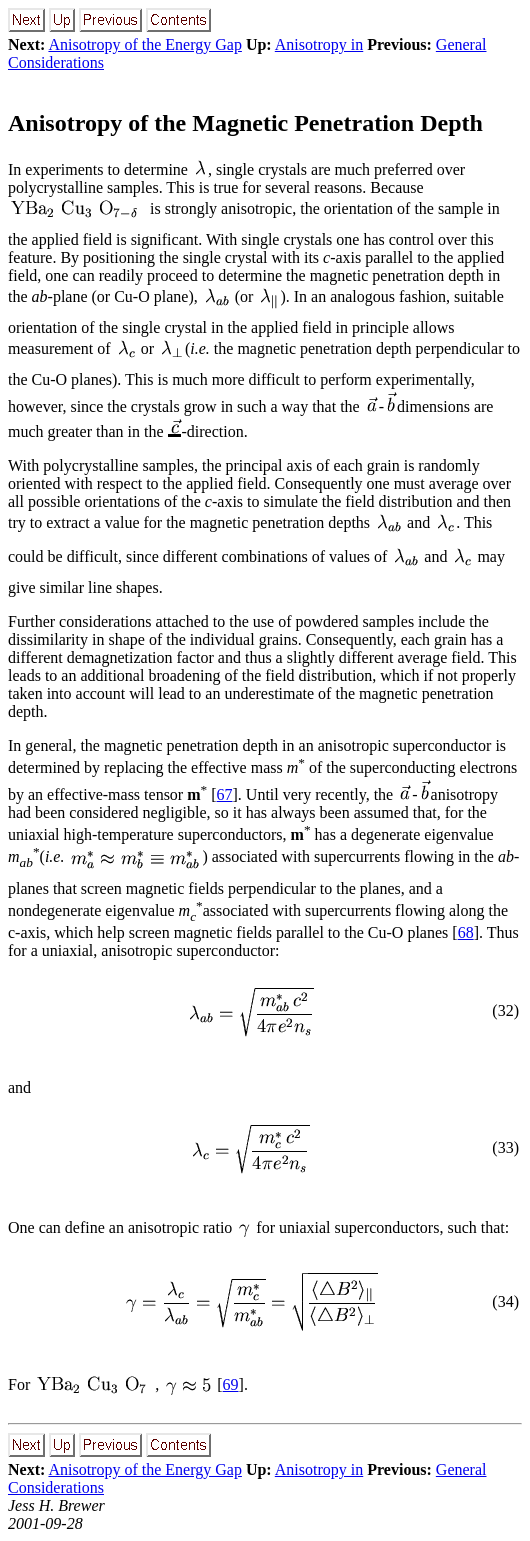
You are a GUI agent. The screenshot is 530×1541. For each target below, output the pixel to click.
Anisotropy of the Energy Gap (144, 44)
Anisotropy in (319, 44)
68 (466, 932)
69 (231, 1384)
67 (225, 794)
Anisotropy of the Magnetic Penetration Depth (245, 123)
